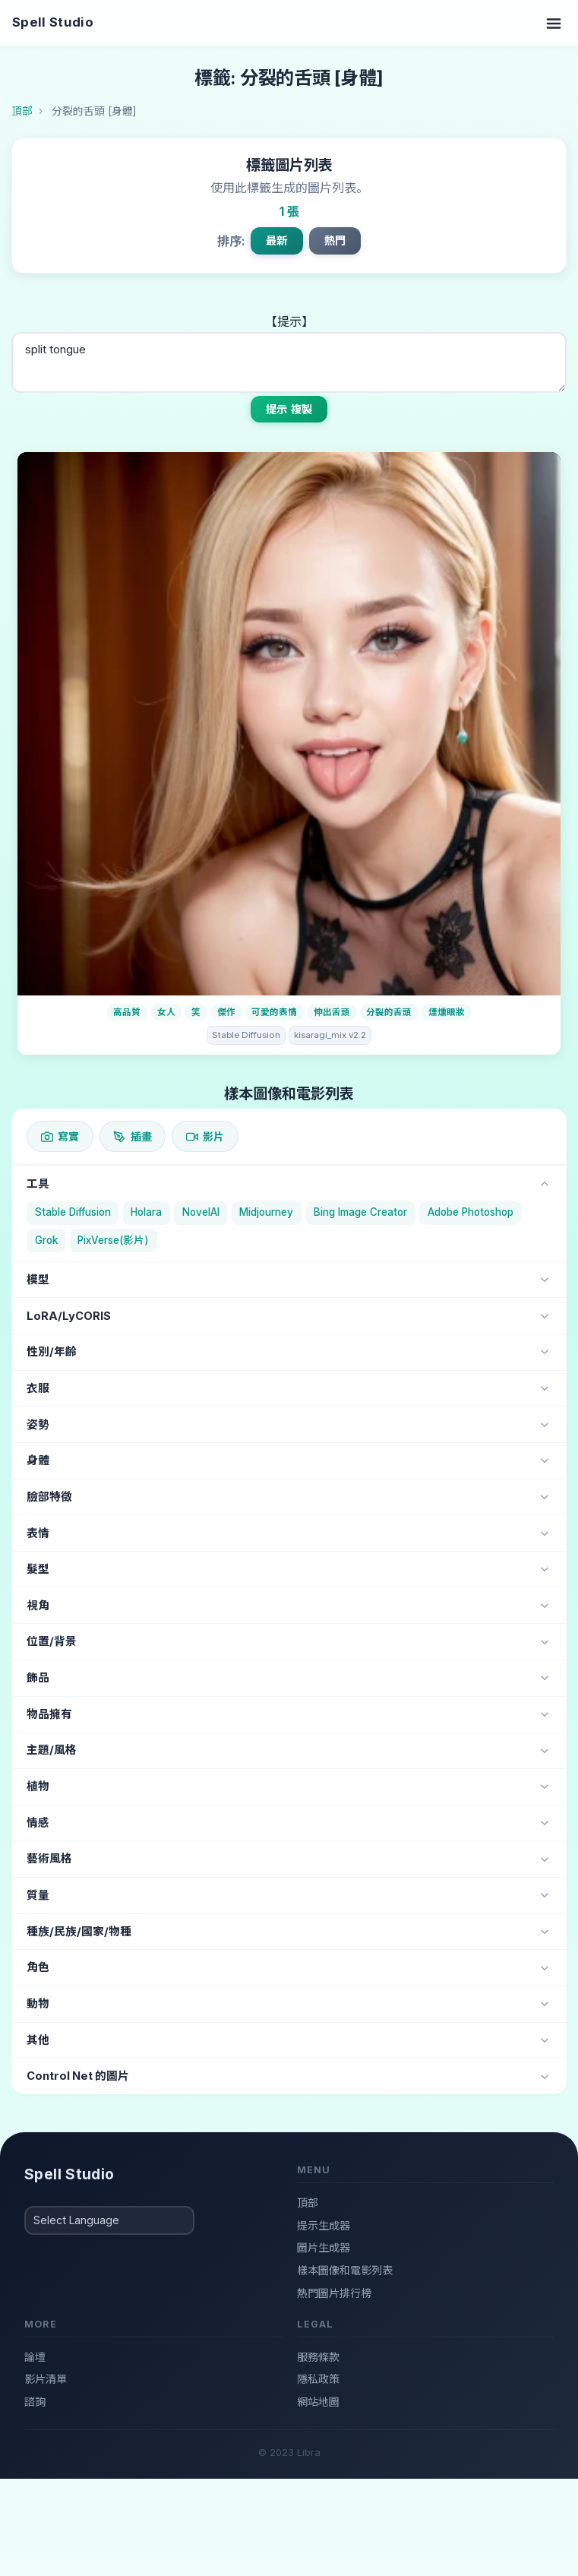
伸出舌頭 (332, 1012)
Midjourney (266, 1212)
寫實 (60, 1136)
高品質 (127, 1012)
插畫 (132, 1136)
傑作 (226, 1012)
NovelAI (201, 1212)
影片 (205, 1136)
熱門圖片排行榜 (334, 2292)
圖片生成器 (323, 2247)
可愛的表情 (274, 1012)
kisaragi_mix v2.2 (330, 1035)
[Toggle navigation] (554, 22)
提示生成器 (323, 2225)
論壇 (35, 2356)
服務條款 (318, 2356)
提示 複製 (289, 409)
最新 (276, 240)
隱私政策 (318, 2378)
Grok (46, 1240)
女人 (166, 1012)
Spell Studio (52, 22)
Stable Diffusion (246, 1035)
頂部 (307, 2202)
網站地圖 (318, 2401)
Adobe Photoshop (470, 1212)
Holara (146, 1212)
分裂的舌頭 (389, 1012)
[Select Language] (109, 2220)
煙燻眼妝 (446, 1012)
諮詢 (35, 2401)
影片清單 (45, 2378)
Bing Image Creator (360, 1212)
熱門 (335, 240)
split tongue (289, 362)
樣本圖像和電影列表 (345, 2270)
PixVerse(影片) (113, 1240)
